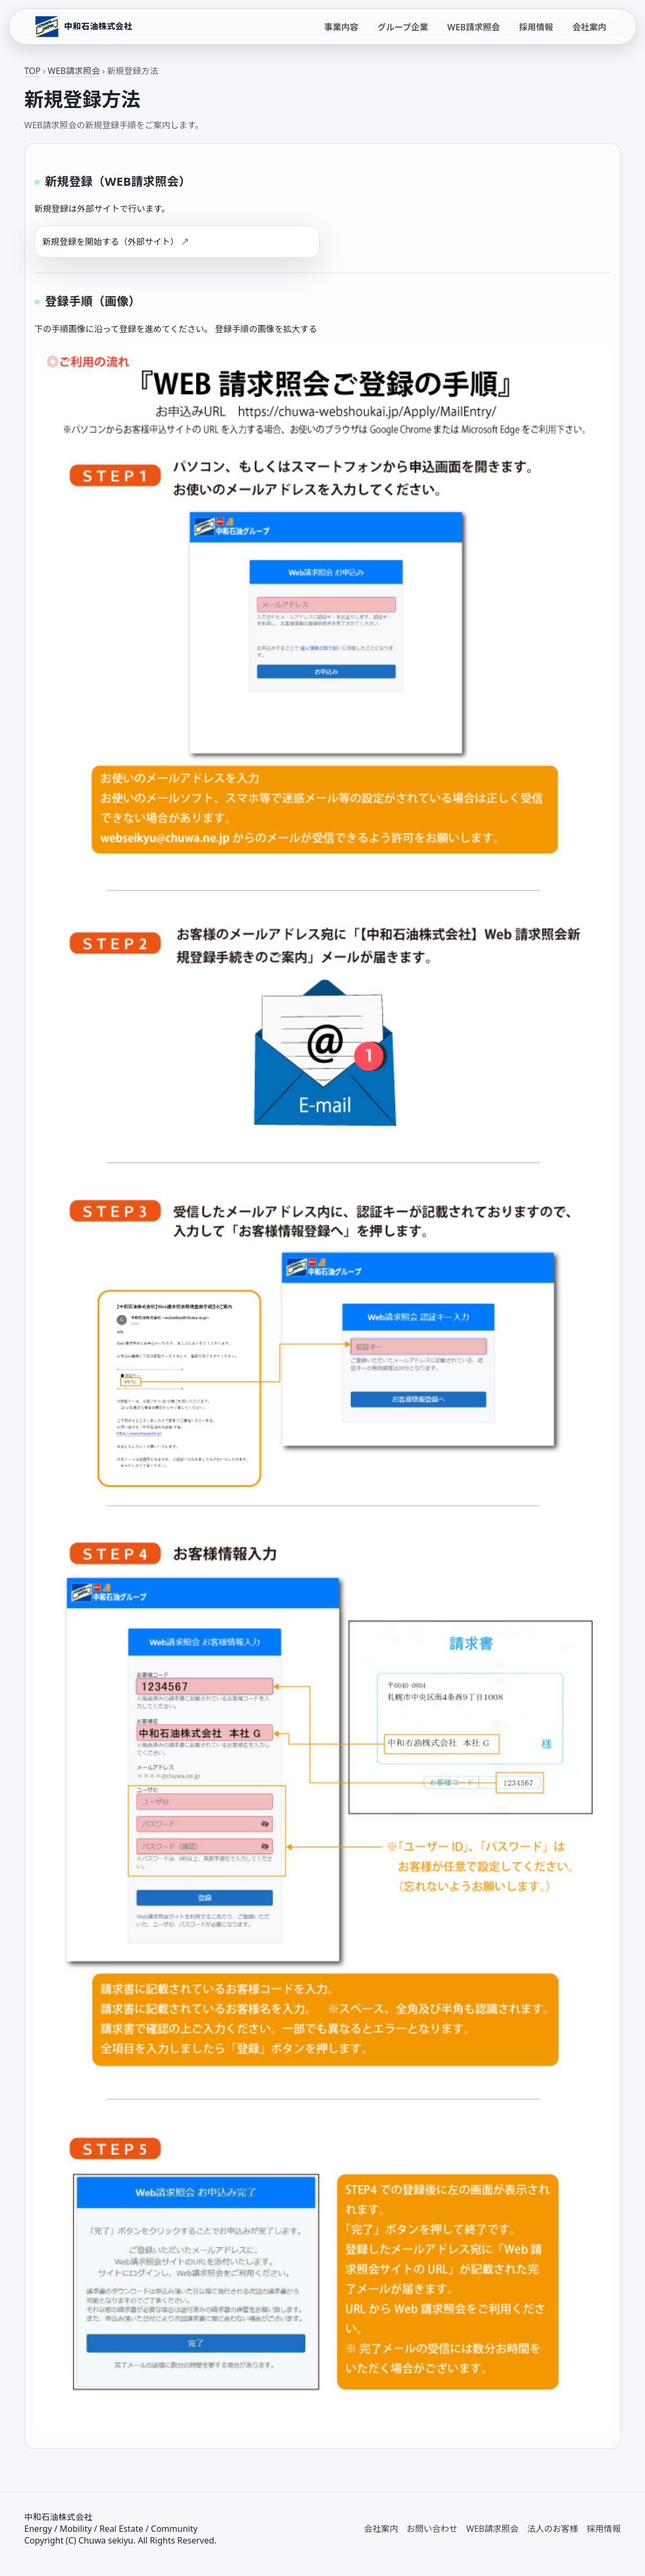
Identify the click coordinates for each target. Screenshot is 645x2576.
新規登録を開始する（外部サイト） (111, 241)
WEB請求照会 (473, 27)
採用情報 (536, 27)
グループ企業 (403, 27)
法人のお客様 (552, 2528)
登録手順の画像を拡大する (266, 329)
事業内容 (341, 27)
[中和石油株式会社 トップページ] (82, 26)
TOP (33, 71)
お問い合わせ (432, 2528)
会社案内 (589, 27)
